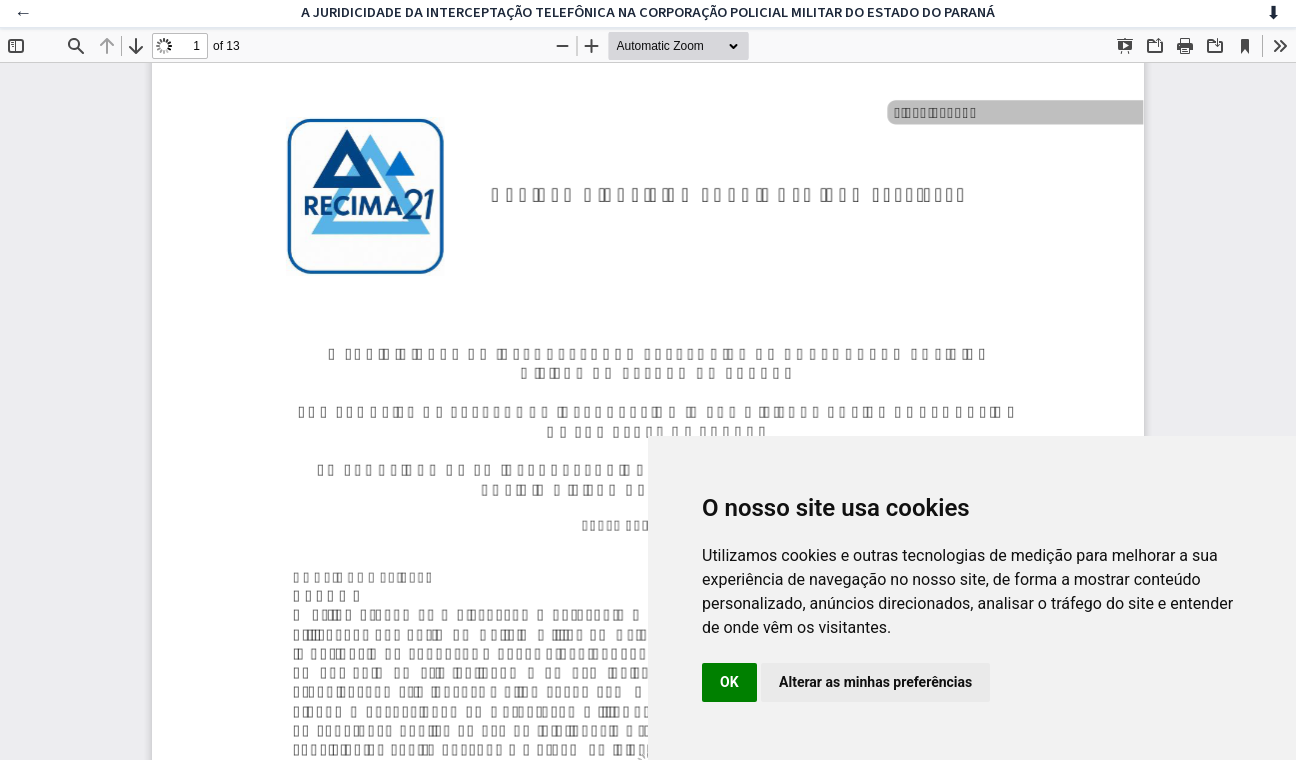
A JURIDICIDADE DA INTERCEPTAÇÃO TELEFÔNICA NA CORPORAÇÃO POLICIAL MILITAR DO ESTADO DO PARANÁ (648, 12)
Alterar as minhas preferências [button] (875, 682)
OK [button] (729, 682)
